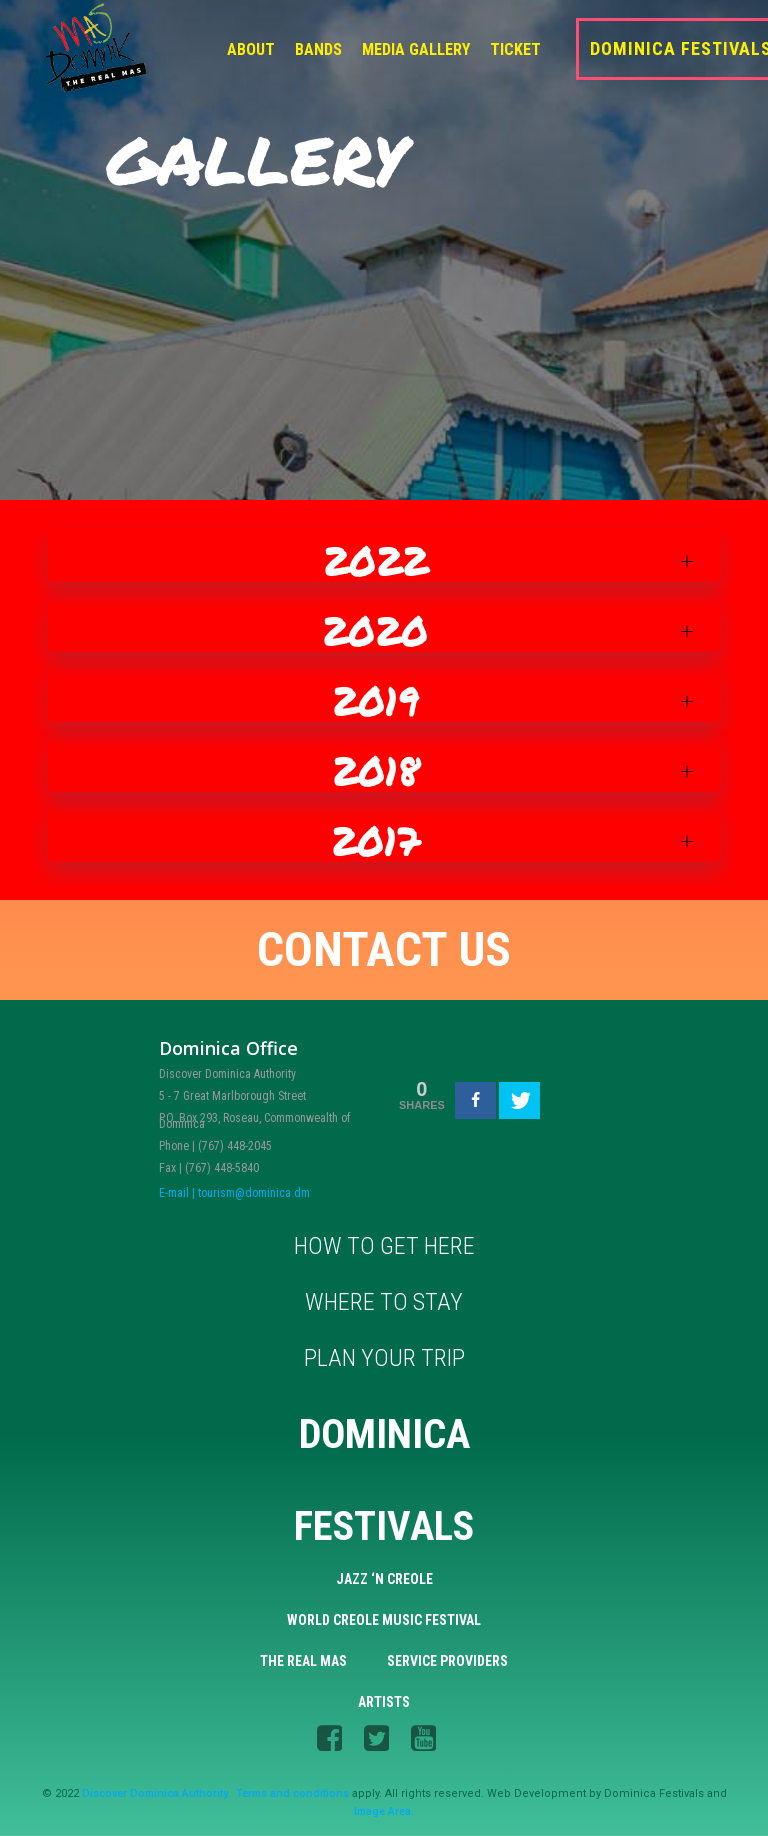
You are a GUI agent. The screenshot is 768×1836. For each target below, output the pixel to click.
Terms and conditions (292, 1793)
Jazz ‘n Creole (384, 1579)
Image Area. (384, 1811)
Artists (384, 1702)
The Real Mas (303, 1661)
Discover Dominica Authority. (156, 1793)
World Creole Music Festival (384, 1620)
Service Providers (447, 1661)
